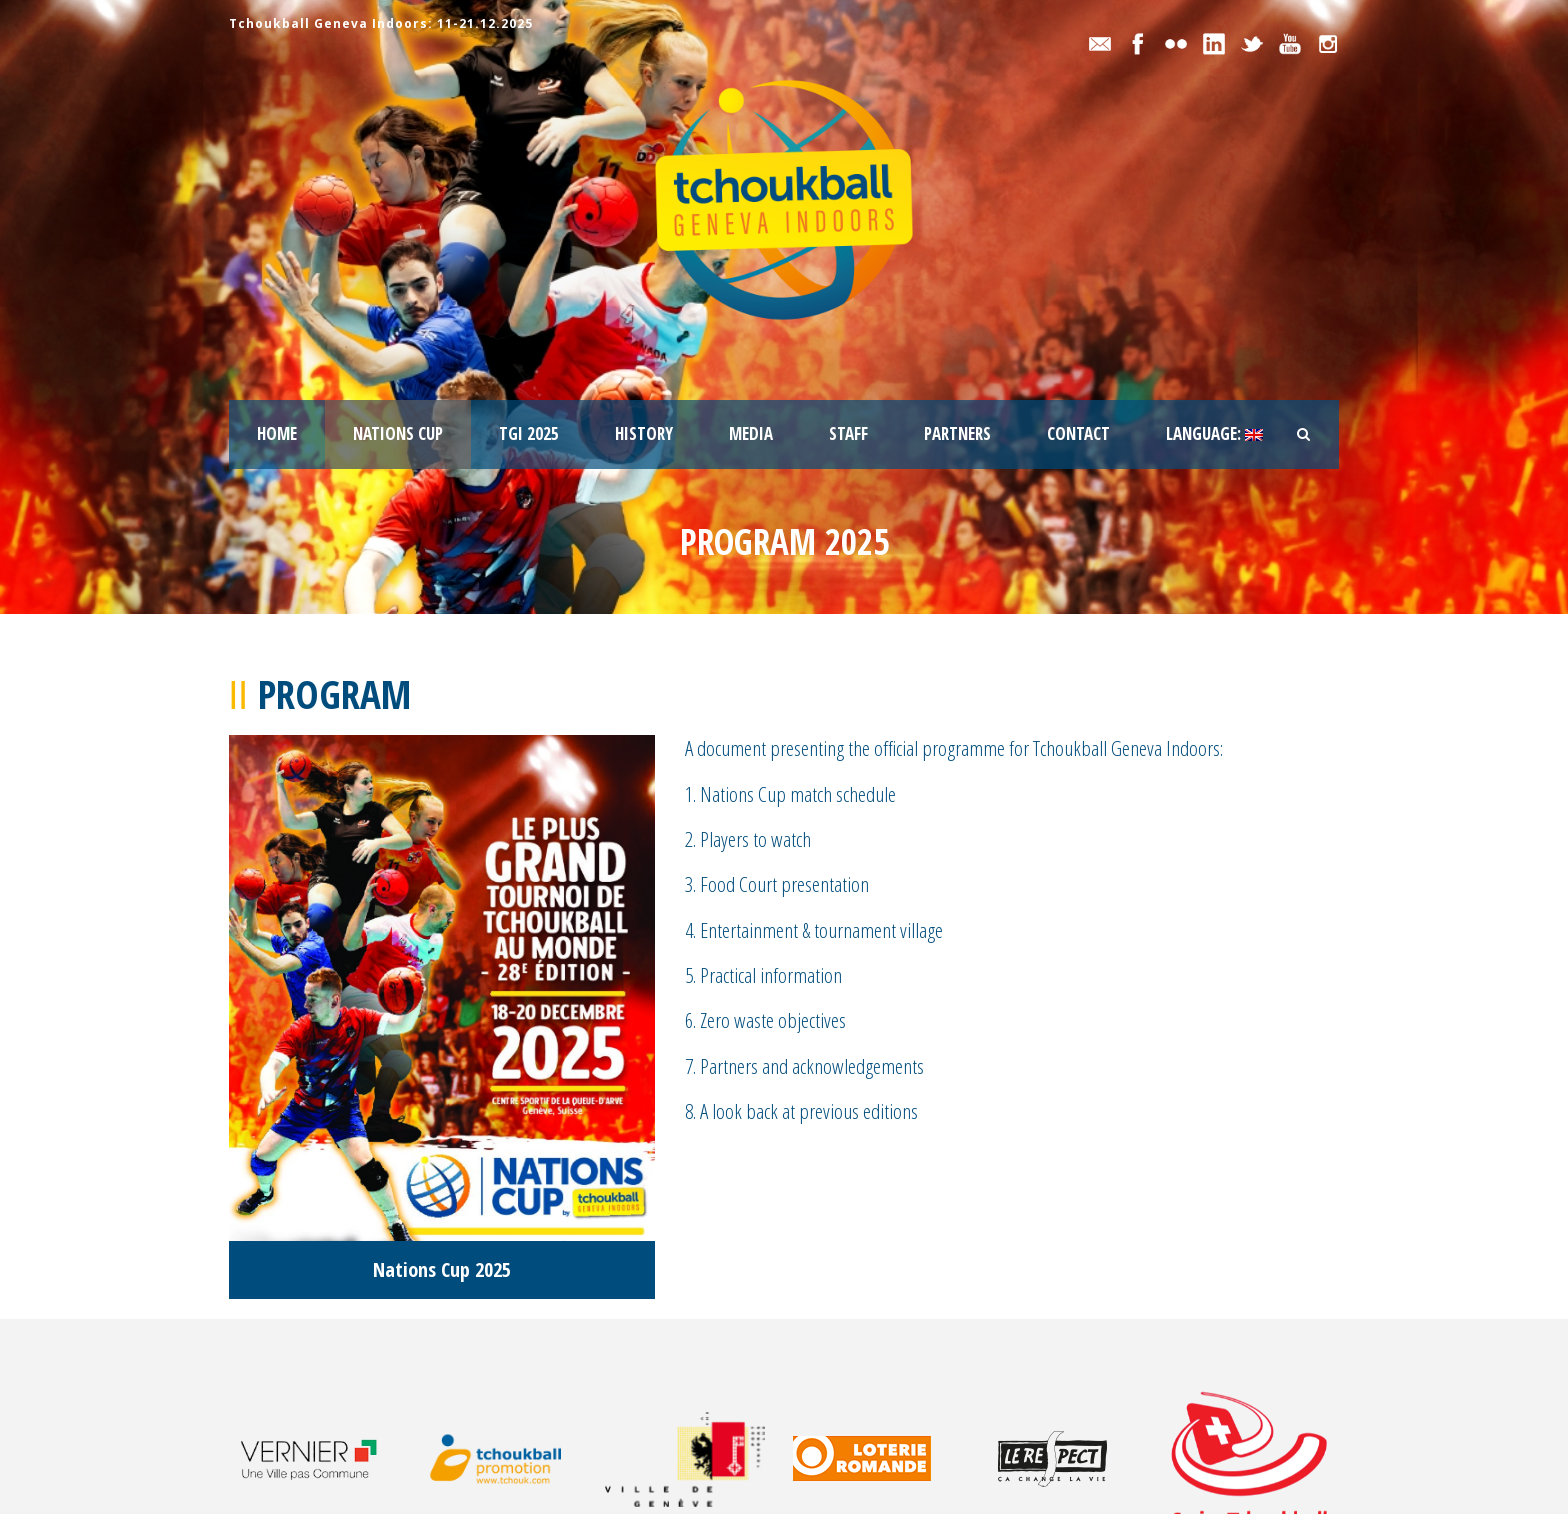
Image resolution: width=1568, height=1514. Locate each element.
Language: (1214, 433)
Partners (957, 433)
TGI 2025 (529, 433)
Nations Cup (398, 433)
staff (848, 433)
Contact (1078, 433)
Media (751, 433)
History (644, 433)
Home (277, 433)
